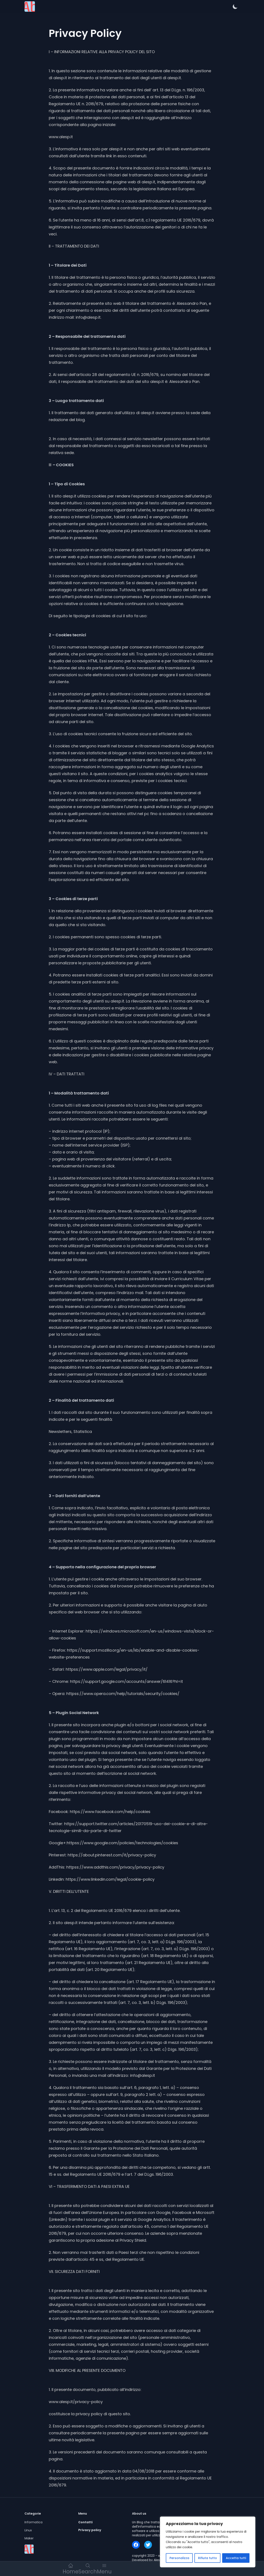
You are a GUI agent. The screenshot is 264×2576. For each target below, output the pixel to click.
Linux (28, 2530)
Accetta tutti (236, 2558)
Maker (29, 2538)
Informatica (33, 2522)
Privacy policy (89, 2530)
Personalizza (179, 2558)
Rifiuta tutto (207, 2558)
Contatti (85, 2522)
